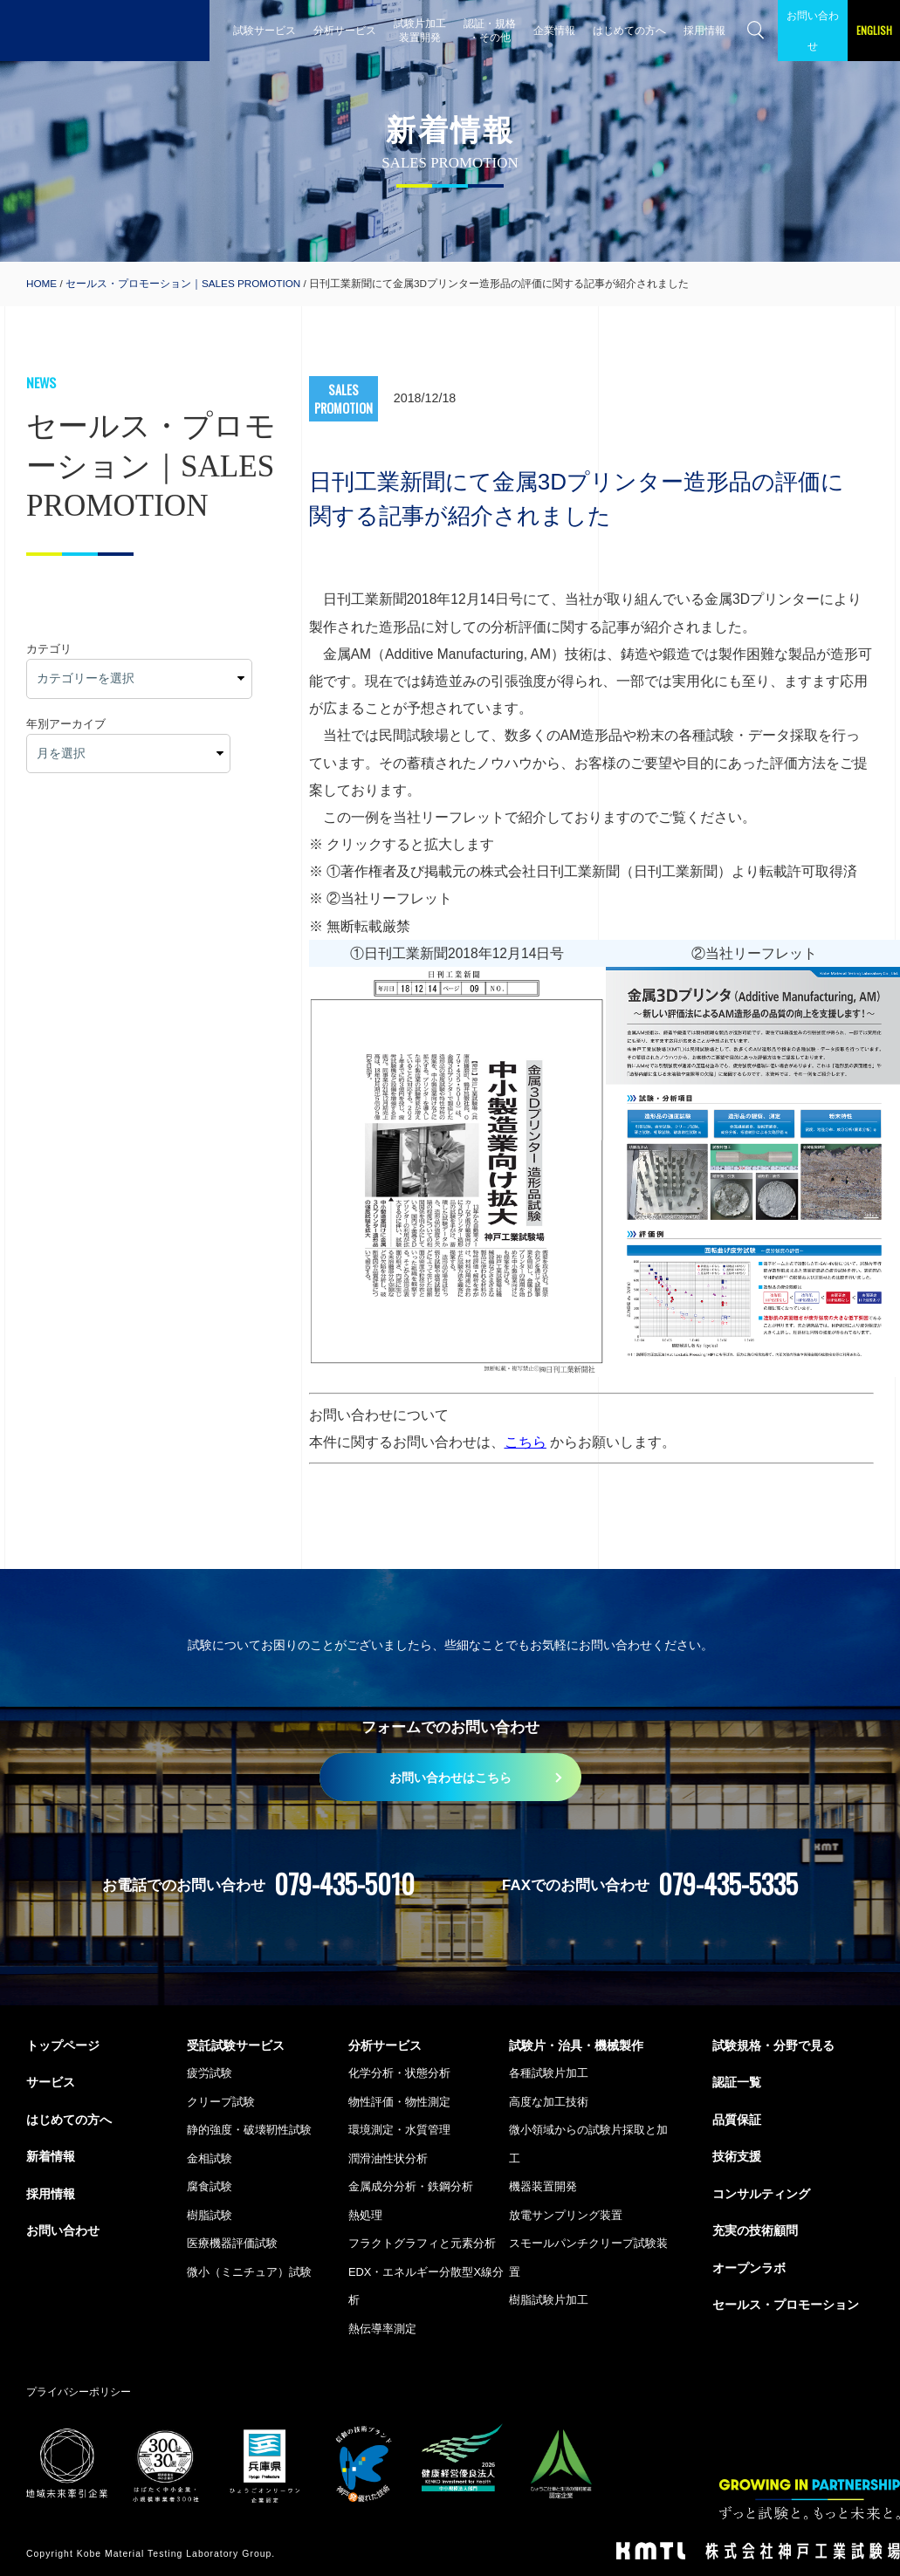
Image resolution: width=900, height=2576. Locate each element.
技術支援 (736, 2156)
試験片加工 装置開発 (420, 30)
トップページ (63, 2045)
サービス (50, 2082)
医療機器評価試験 (232, 2243)
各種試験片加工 (548, 2072)
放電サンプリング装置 (565, 2215)
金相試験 (209, 2158)
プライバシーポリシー (78, 2391)
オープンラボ (749, 2268)
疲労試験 (209, 2072)
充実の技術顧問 (755, 2230)
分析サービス (344, 30)
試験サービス (264, 30)
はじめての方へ (629, 30)
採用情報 (704, 30)
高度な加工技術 (548, 2101)
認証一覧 (736, 2082)
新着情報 (50, 2156)
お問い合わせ (813, 30)
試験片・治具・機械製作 (576, 2045)
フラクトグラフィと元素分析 (422, 2243)
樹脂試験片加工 (548, 2299)
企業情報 (554, 30)
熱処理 (365, 2215)
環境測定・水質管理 (399, 2129)
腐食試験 (209, 2186)
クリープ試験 (221, 2101)
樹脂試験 (209, 2215)
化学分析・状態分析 (399, 2072)
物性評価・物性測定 (399, 2101)
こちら (525, 1442)
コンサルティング (761, 2194)
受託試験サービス (236, 2045)
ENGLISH (874, 30)
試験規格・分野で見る (773, 2045)
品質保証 (736, 2120)
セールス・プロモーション (785, 2305)
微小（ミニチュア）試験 (249, 2271)
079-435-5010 (344, 1883)
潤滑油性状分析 (388, 2158)
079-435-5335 (728, 1883)
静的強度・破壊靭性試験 (249, 2129)
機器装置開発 (543, 2186)
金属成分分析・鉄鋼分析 (410, 2186)
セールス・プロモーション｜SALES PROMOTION (182, 283)
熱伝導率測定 (382, 2328)
